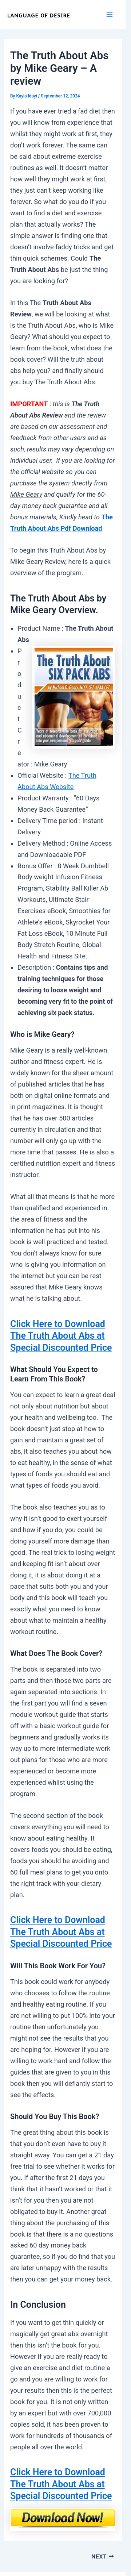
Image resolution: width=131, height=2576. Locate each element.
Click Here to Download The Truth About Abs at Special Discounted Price (61, 1336)
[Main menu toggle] (109, 14)
